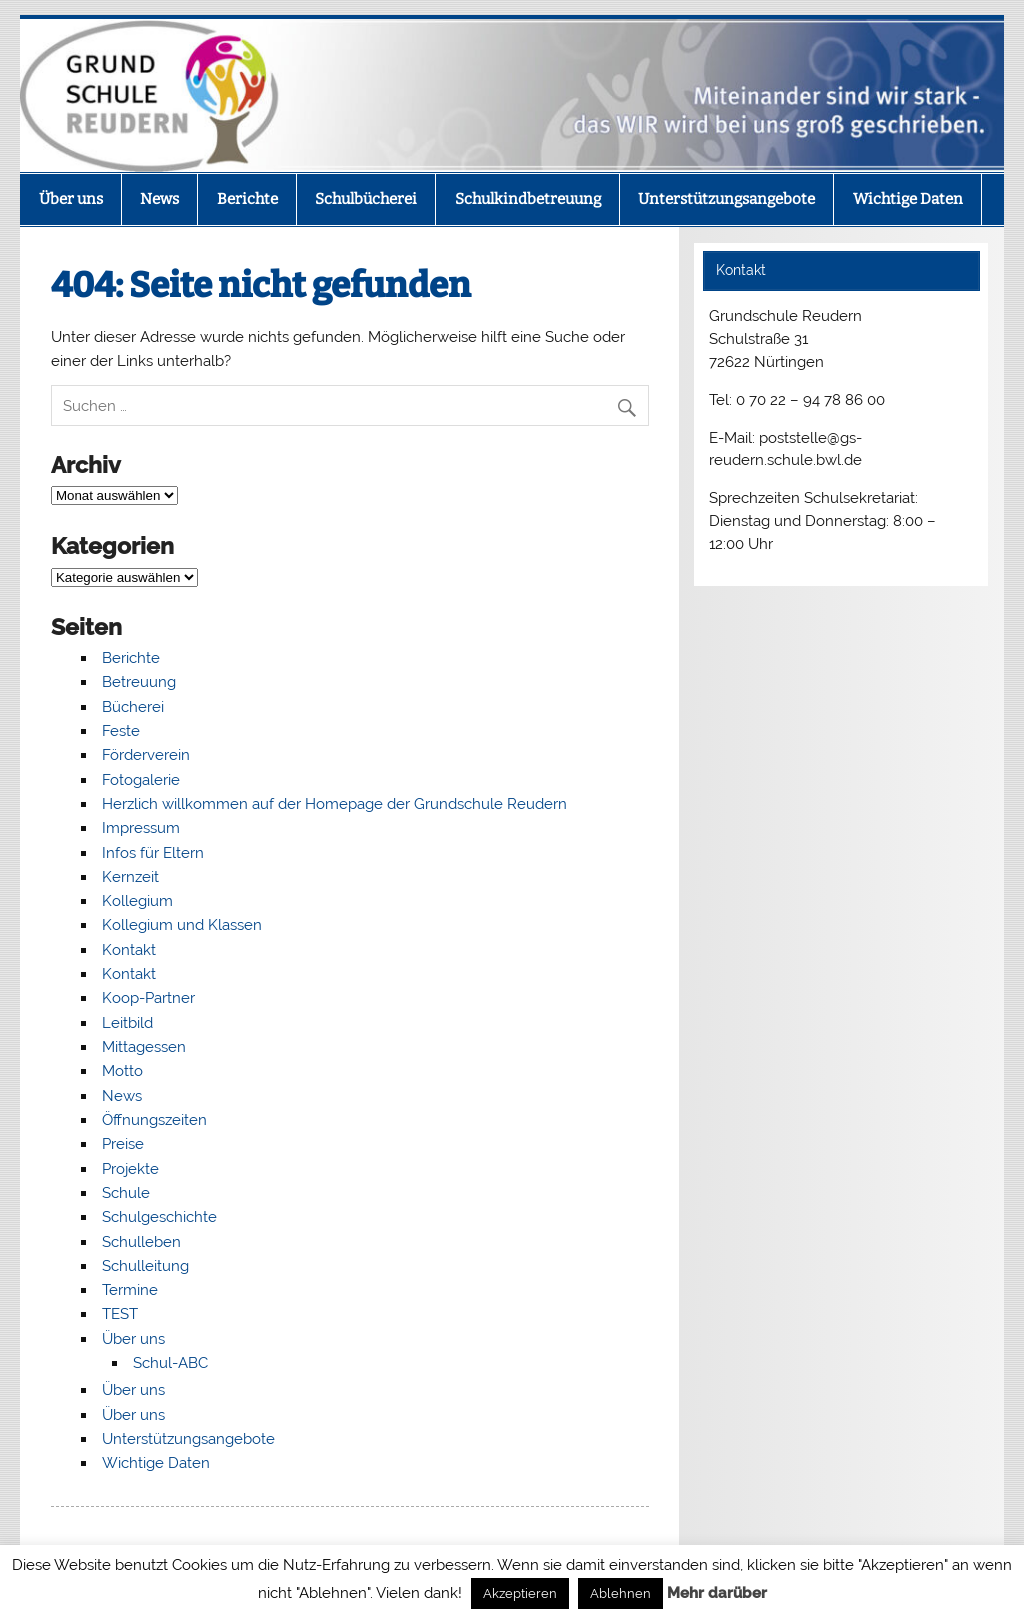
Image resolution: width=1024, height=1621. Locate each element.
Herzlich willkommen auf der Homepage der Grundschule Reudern (334, 804)
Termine (130, 1290)
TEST (120, 1314)
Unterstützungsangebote (726, 199)
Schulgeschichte (159, 1217)
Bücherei (133, 707)
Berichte (247, 199)
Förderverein (146, 755)
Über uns (71, 199)
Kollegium (137, 901)
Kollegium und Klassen (182, 925)
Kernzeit (130, 877)
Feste (121, 731)
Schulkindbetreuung (528, 199)
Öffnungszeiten (154, 1120)
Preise (123, 1144)
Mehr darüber (717, 1593)
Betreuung (139, 682)
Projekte (130, 1169)
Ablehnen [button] (620, 1593)
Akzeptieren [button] (520, 1593)
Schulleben (141, 1242)
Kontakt (129, 950)
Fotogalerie (141, 780)
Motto (122, 1071)
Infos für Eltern (153, 853)
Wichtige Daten (908, 199)
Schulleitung (145, 1266)
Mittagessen (144, 1047)
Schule (126, 1193)
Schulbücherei (366, 199)
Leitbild (127, 1023)
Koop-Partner (148, 998)
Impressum (141, 828)
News (159, 199)
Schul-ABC (170, 1363)
